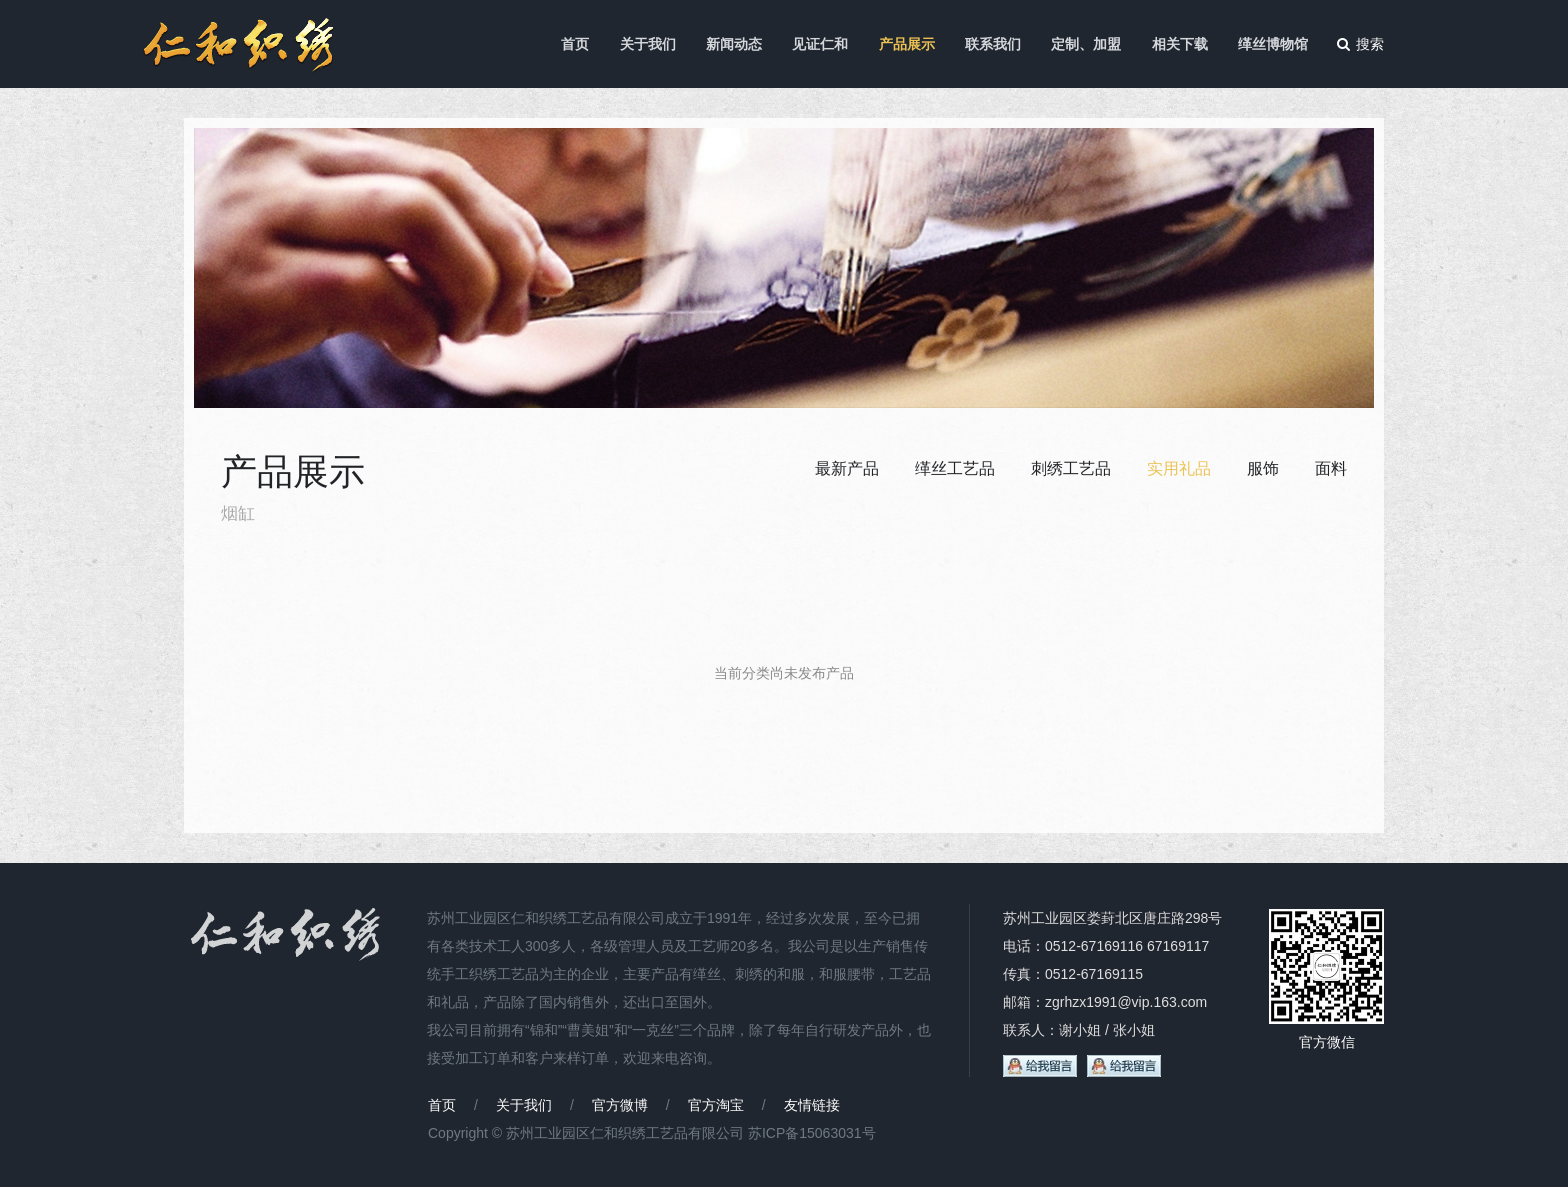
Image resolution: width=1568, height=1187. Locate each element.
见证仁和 (820, 44)
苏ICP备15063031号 (812, 1133)
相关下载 (1180, 44)
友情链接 (812, 1105)
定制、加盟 (1086, 44)
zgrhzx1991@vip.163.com (1126, 1002)
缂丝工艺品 (955, 468)
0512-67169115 (1094, 974)
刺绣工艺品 (1071, 468)
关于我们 (648, 44)
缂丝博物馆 (1273, 44)
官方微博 (620, 1105)
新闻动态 (734, 44)
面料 (1331, 468)
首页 (575, 44)
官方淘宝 (716, 1105)
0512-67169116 (1094, 946)
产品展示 (907, 44)
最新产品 (847, 468)
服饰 (1263, 468)
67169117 (1178, 946)
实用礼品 (1179, 468)
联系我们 (993, 44)
